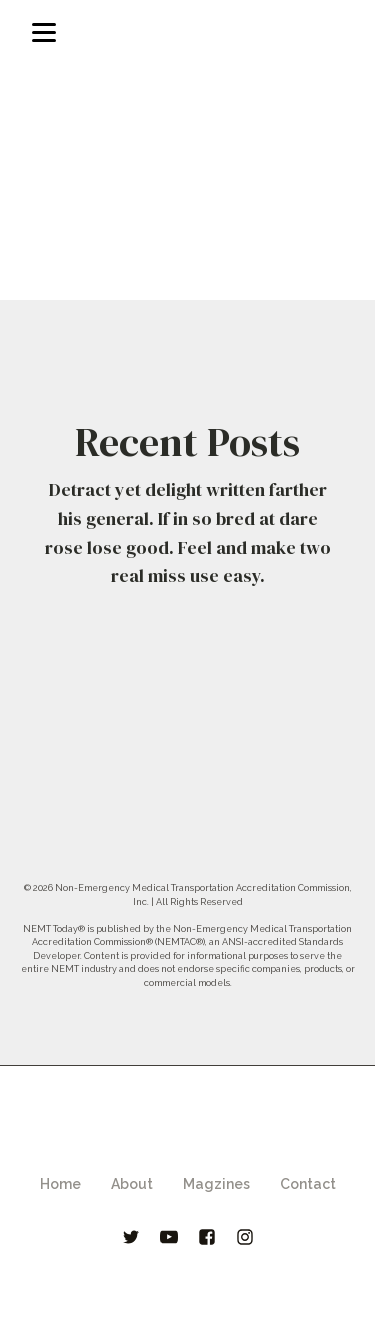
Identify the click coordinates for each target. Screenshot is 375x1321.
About (132, 1184)
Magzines (216, 1184)
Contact (308, 1184)
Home (60, 1184)
